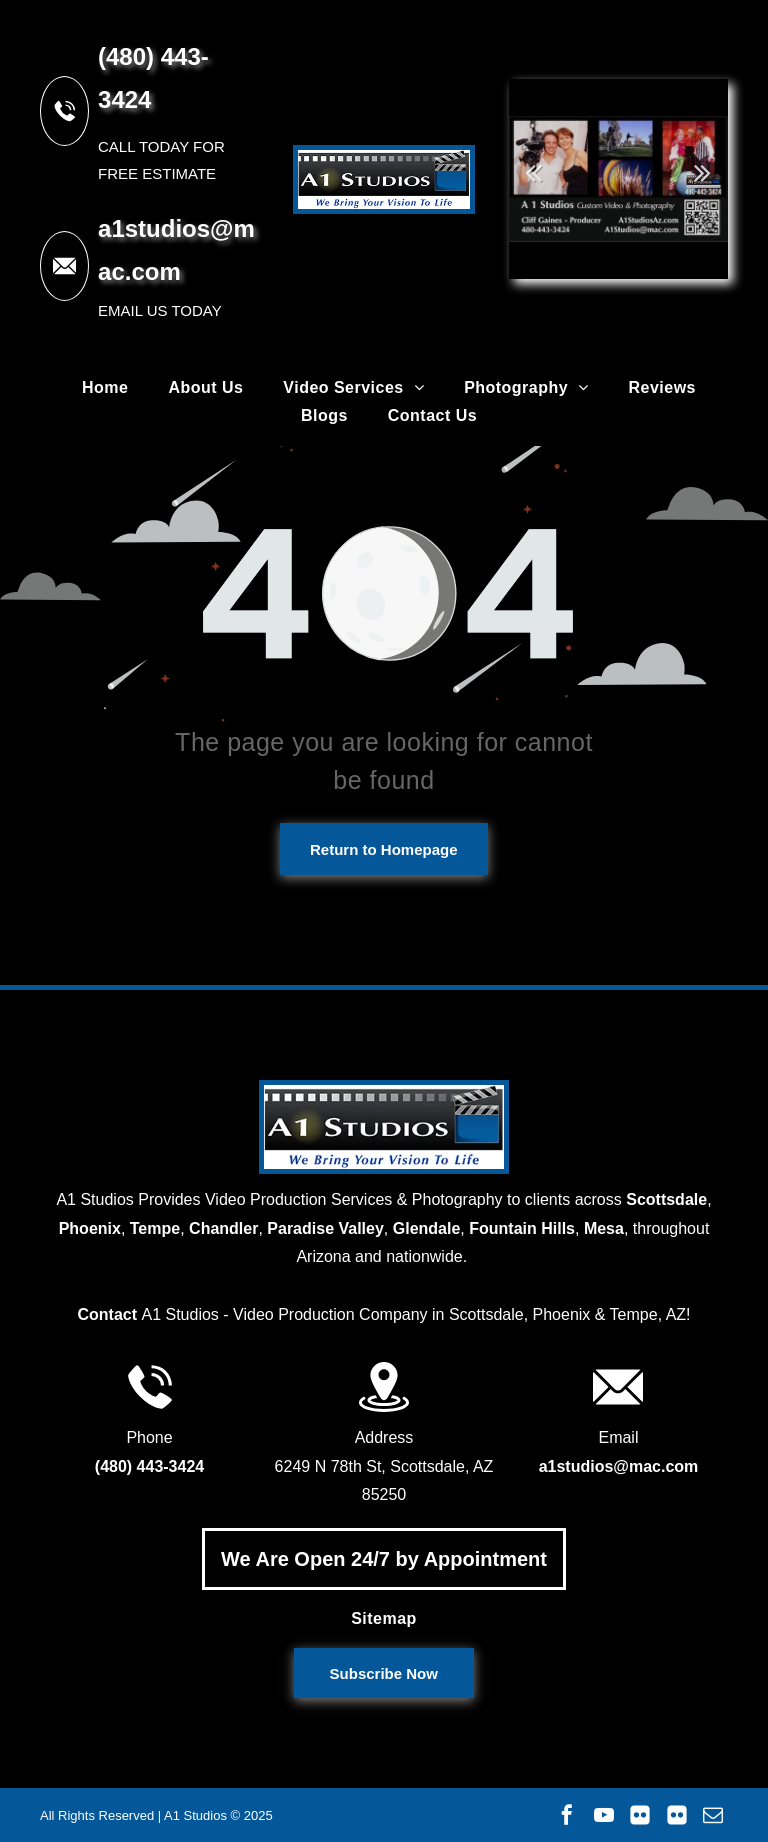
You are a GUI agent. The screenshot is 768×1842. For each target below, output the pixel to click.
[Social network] (640, 1815)
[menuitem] (105, 388)
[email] (713, 1815)
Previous (534, 172)
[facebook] (567, 1815)
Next (703, 172)
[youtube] (604, 1815)
